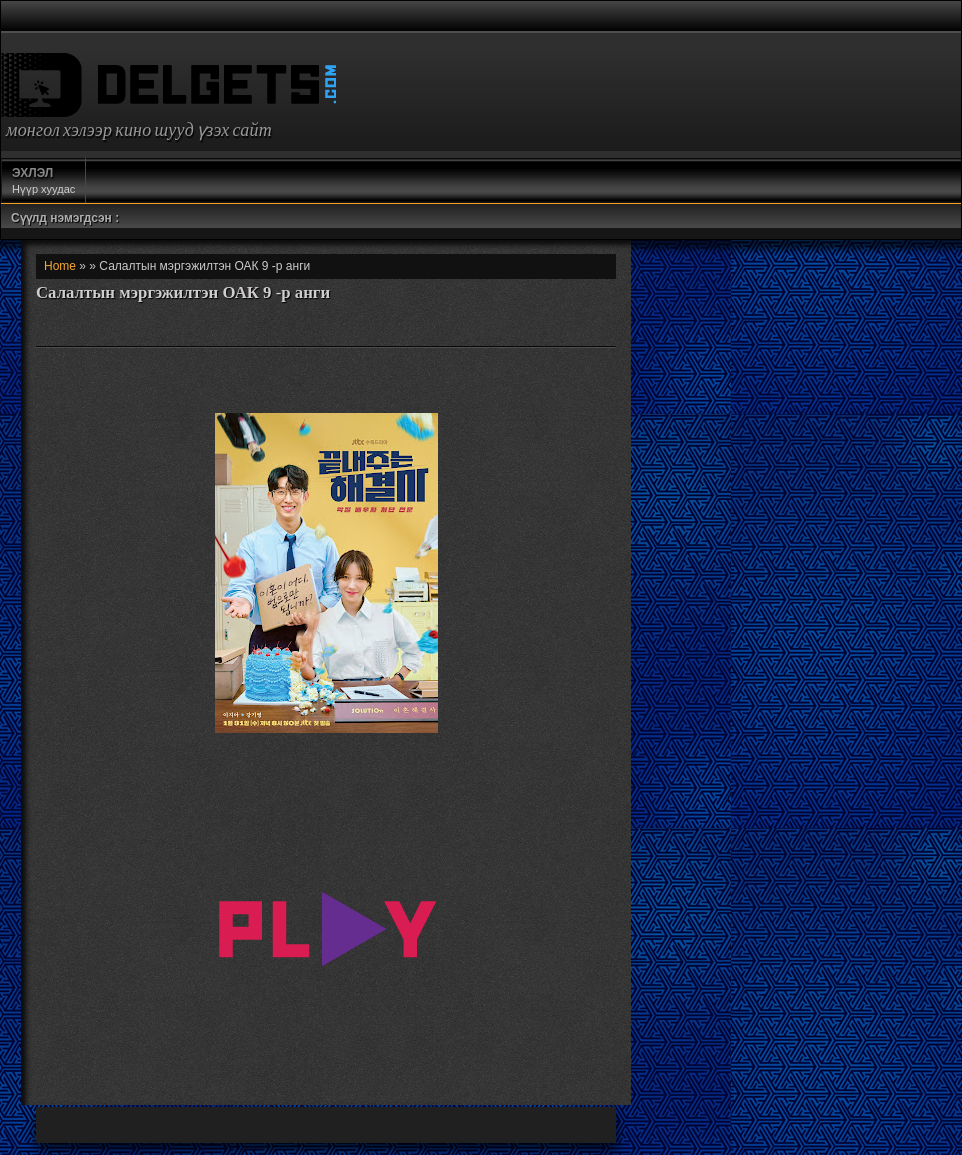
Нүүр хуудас (43, 180)
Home (60, 266)
